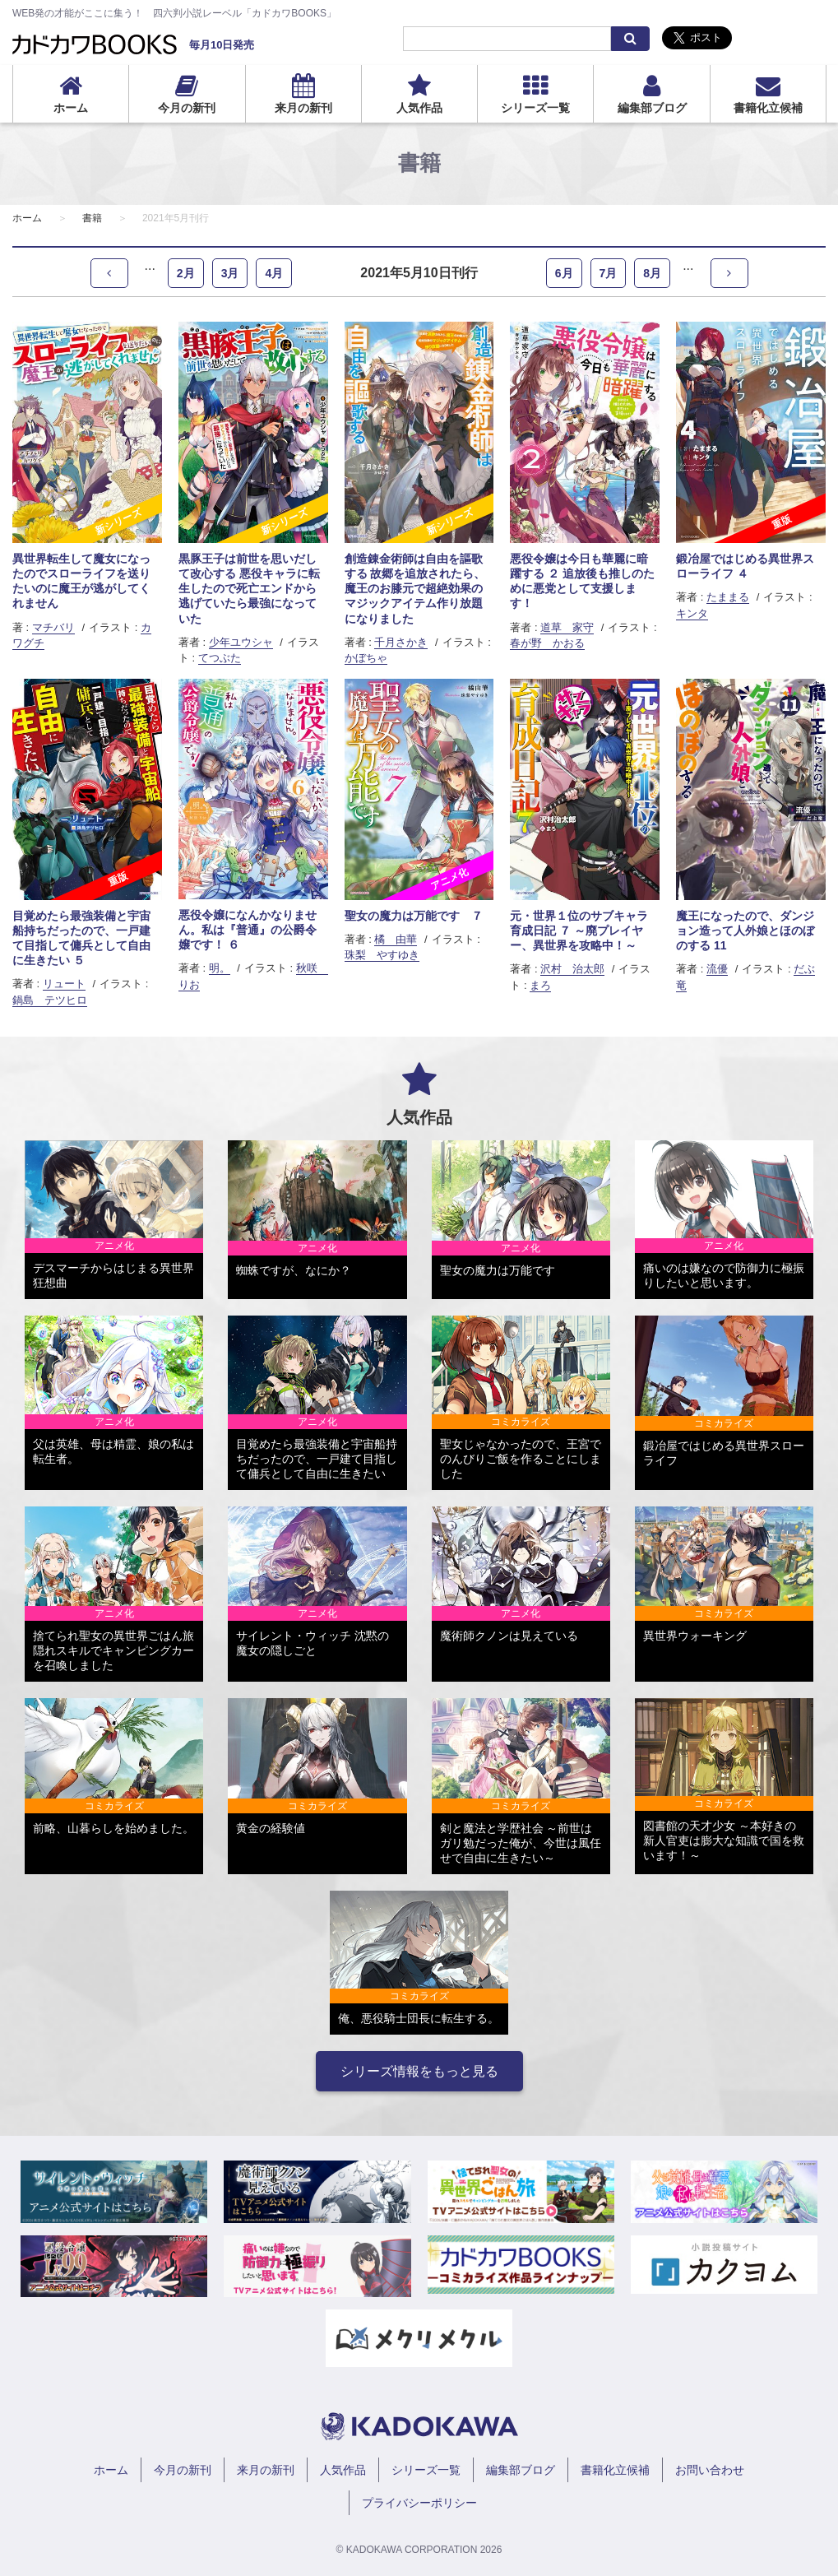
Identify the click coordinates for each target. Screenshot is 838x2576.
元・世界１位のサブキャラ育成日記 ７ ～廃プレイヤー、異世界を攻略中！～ (579, 930)
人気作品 (419, 108)
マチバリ (53, 627)
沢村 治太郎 (572, 969)
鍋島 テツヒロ (49, 1000)
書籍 (92, 218)
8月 (652, 273)
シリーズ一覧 (535, 108)
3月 (230, 273)
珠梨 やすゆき (382, 955)
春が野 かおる (547, 643)
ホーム (70, 108)
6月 (564, 273)
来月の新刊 (303, 108)
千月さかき (401, 642)
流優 (717, 969)
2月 (186, 273)
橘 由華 (395, 939)
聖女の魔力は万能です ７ (414, 915)
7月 (609, 273)
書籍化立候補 (768, 108)
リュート (64, 983)
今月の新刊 (186, 108)
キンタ (692, 613)
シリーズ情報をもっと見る (419, 2071)
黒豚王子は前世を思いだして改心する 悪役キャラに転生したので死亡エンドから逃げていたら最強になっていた (249, 588)
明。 (219, 968)
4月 (274, 273)
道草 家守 (567, 627)
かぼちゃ (366, 658)
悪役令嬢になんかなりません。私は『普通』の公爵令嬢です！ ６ (247, 929)
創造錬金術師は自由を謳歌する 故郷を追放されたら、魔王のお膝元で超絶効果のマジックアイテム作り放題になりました (415, 588)
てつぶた (219, 658)
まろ (540, 985)
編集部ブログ (652, 108)
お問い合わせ (709, 2469)
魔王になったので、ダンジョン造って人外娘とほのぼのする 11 (745, 930)
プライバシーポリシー (419, 2502)
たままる (727, 597)
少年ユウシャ (241, 642)
